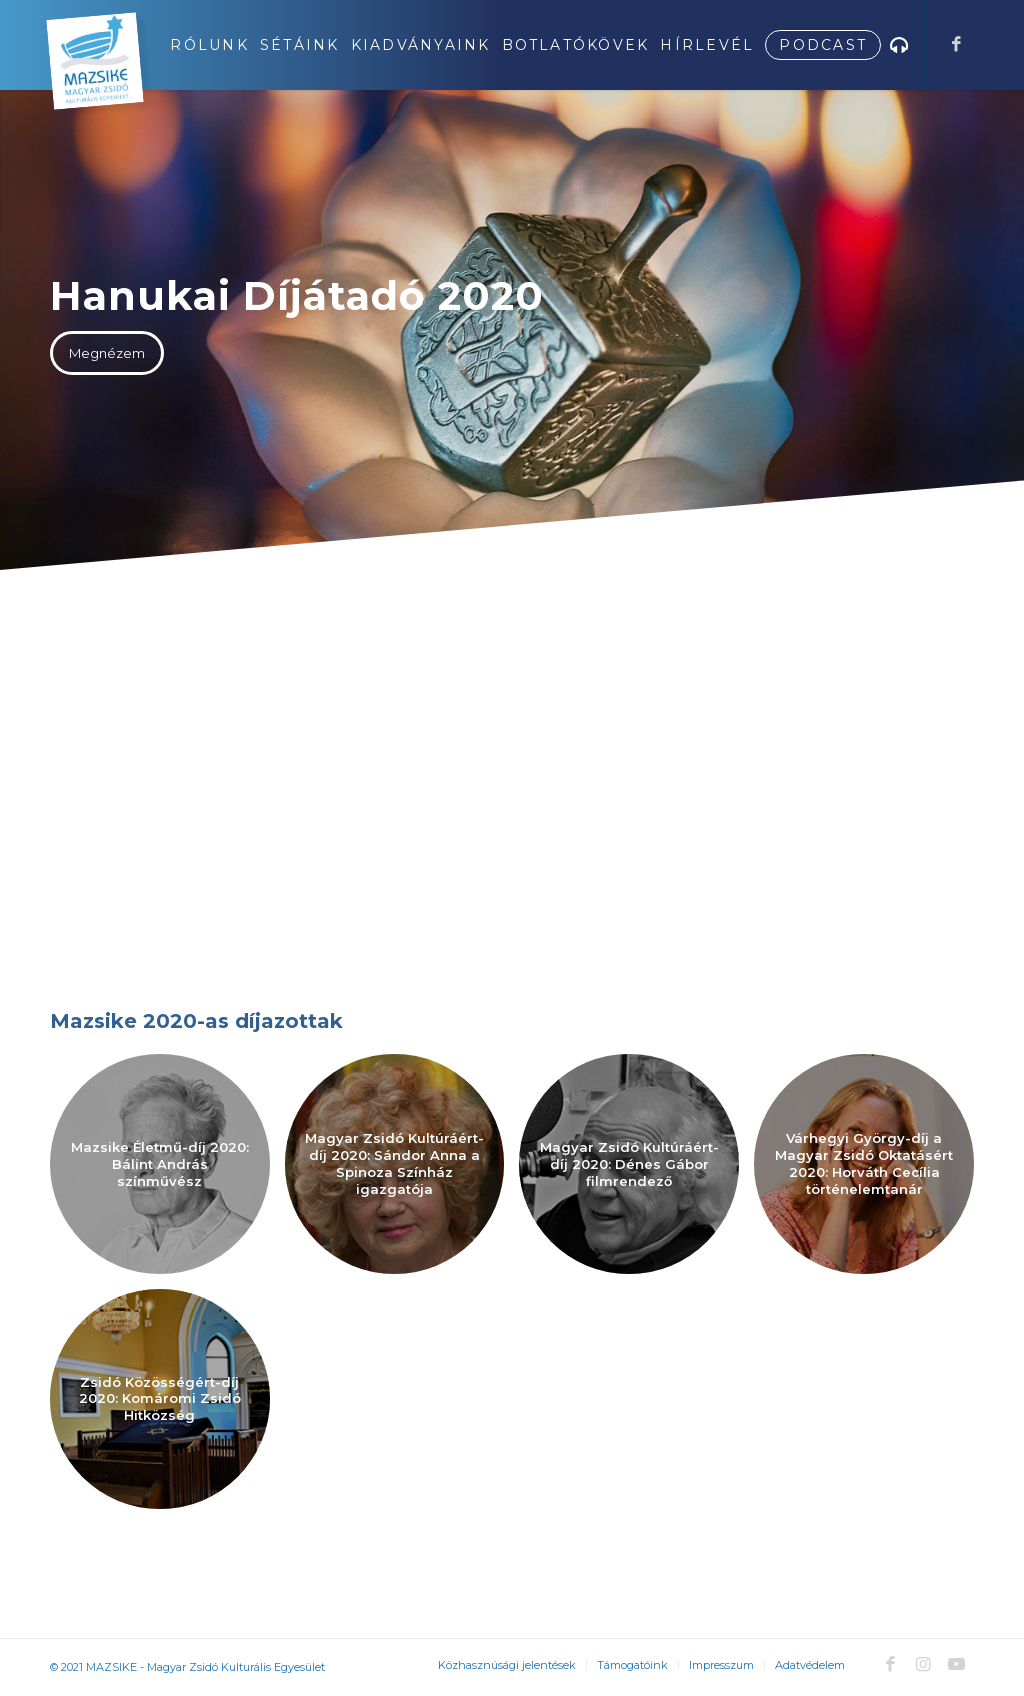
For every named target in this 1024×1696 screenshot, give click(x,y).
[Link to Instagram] (923, 1664)
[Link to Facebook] (956, 44)
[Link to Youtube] (956, 1664)
